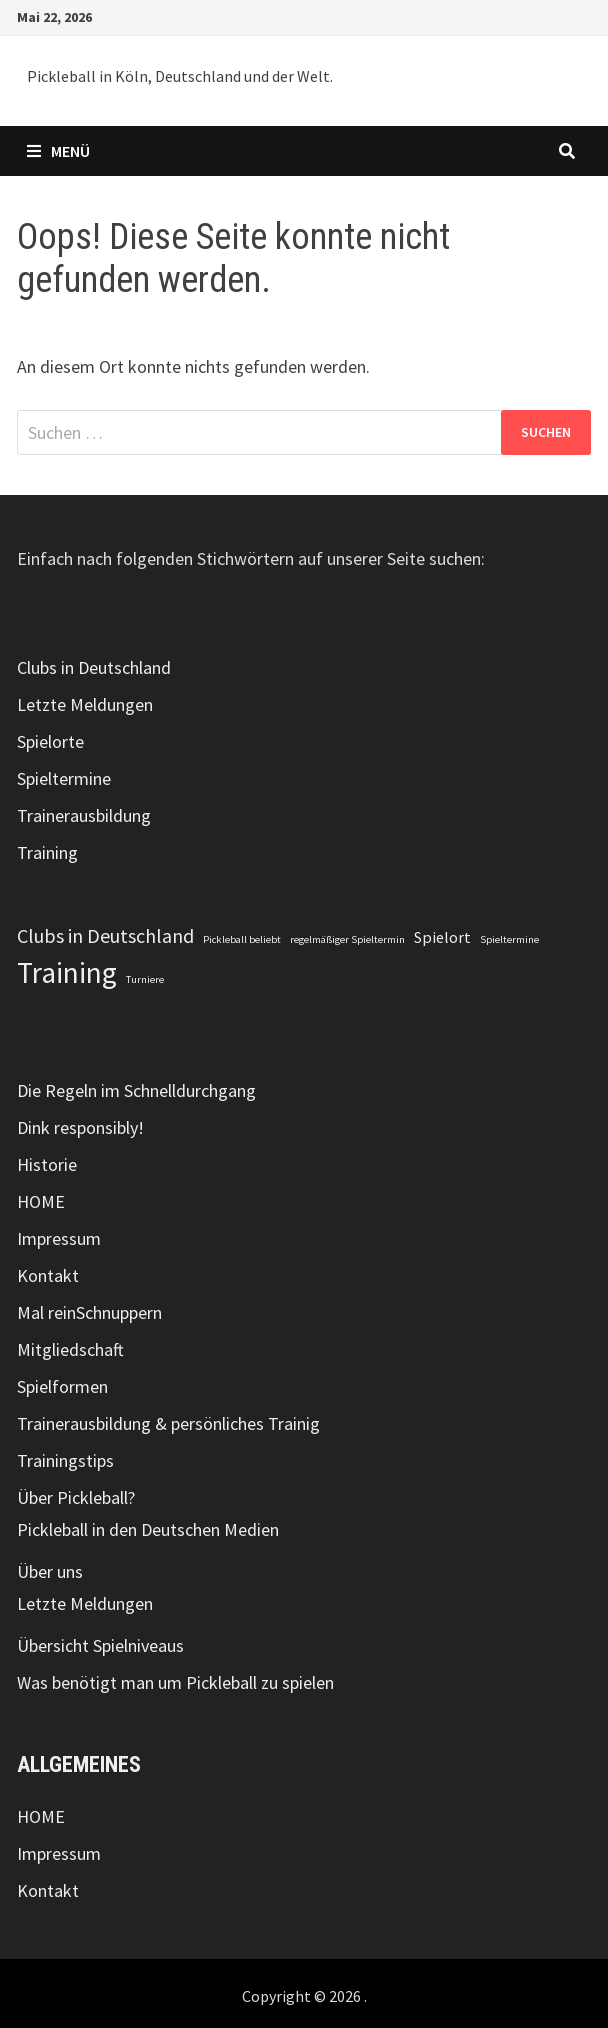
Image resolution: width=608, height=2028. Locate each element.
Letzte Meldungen (85, 704)
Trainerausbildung (84, 815)
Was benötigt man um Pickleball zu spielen (175, 1682)
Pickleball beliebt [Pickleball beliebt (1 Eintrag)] (242, 939)
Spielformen (62, 1386)
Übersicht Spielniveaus (100, 1645)
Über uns (50, 1571)
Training (47, 852)
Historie (47, 1164)
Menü (58, 151)
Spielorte (50, 741)
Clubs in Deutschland (94, 667)
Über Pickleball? (76, 1497)
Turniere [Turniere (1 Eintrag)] (145, 979)
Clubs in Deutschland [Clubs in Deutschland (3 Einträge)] (105, 935)
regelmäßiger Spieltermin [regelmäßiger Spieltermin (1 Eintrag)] (347, 939)
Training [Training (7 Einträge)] (67, 972)
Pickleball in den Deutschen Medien (148, 1529)
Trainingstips (65, 1460)
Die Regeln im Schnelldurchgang (136, 1090)
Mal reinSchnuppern (89, 1312)
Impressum (59, 1238)
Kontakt (48, 1275)
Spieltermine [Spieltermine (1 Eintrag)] (509, 939)
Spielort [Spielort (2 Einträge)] (442, 937)
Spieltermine (64, 778)
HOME (41, 1201)
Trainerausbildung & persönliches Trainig (168, 1423)
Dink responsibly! (80, 1127)
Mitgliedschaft (70, 1349)
